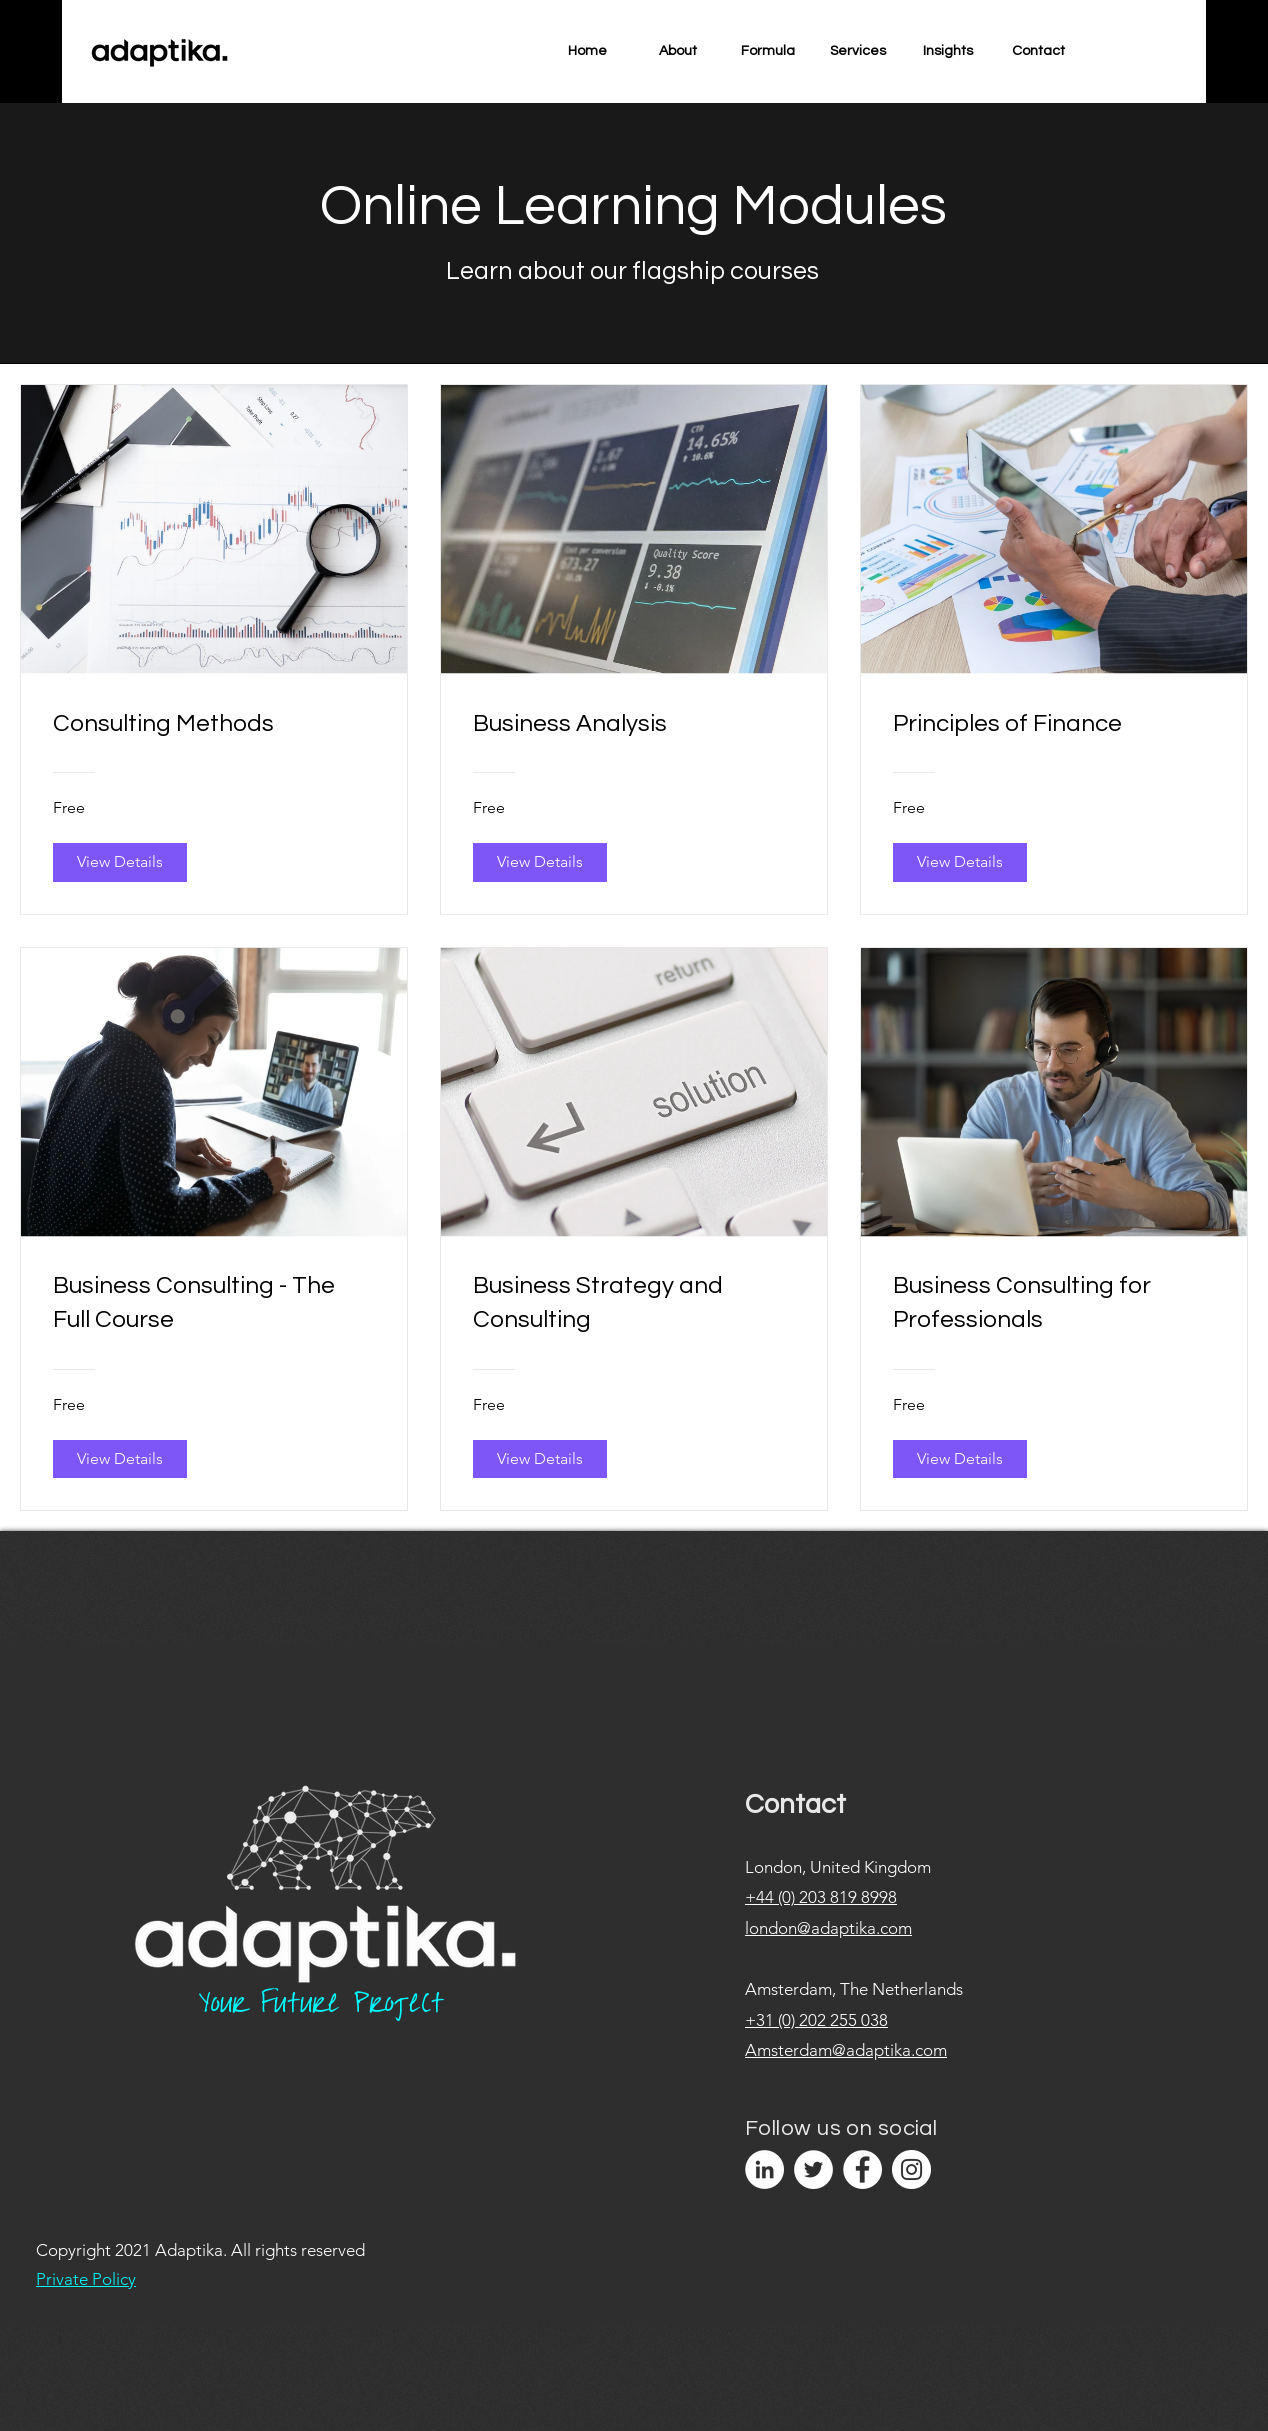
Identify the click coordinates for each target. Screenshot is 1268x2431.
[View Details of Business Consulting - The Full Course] (120, 1459)
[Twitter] (813, 2169)
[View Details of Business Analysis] (540, 862)
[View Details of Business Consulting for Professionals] (960, 1459)
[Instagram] (911, 2169)
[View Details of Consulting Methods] (120, 862)
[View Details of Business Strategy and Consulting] (540, 1459)
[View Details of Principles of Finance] (960, 862)
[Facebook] (862, 2169)
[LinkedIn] (764, 2169)
